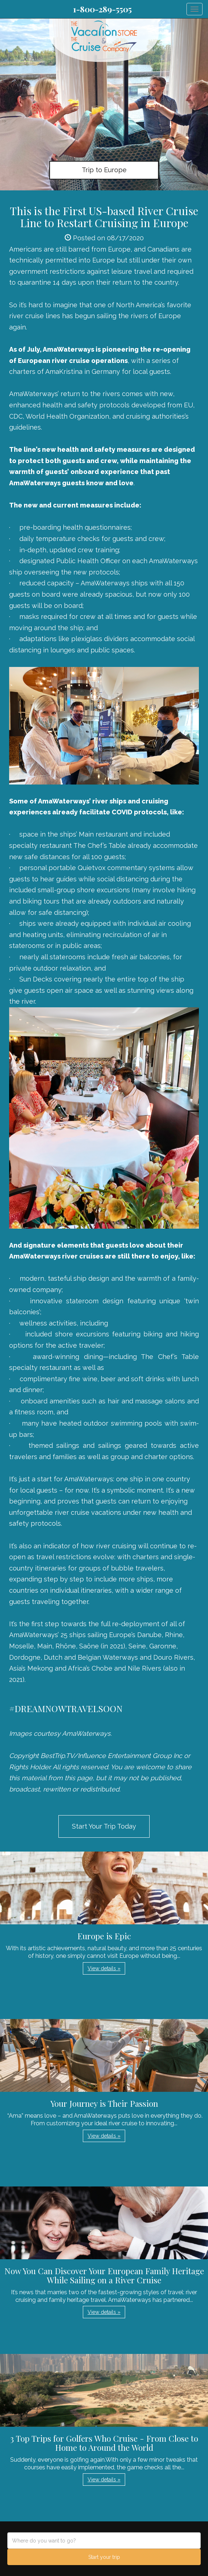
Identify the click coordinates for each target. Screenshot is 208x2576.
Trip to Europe (104, 170)
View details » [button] (104, 1968)
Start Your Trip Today (104, 1826)
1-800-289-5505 (102, 9)
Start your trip (104, 2557)
